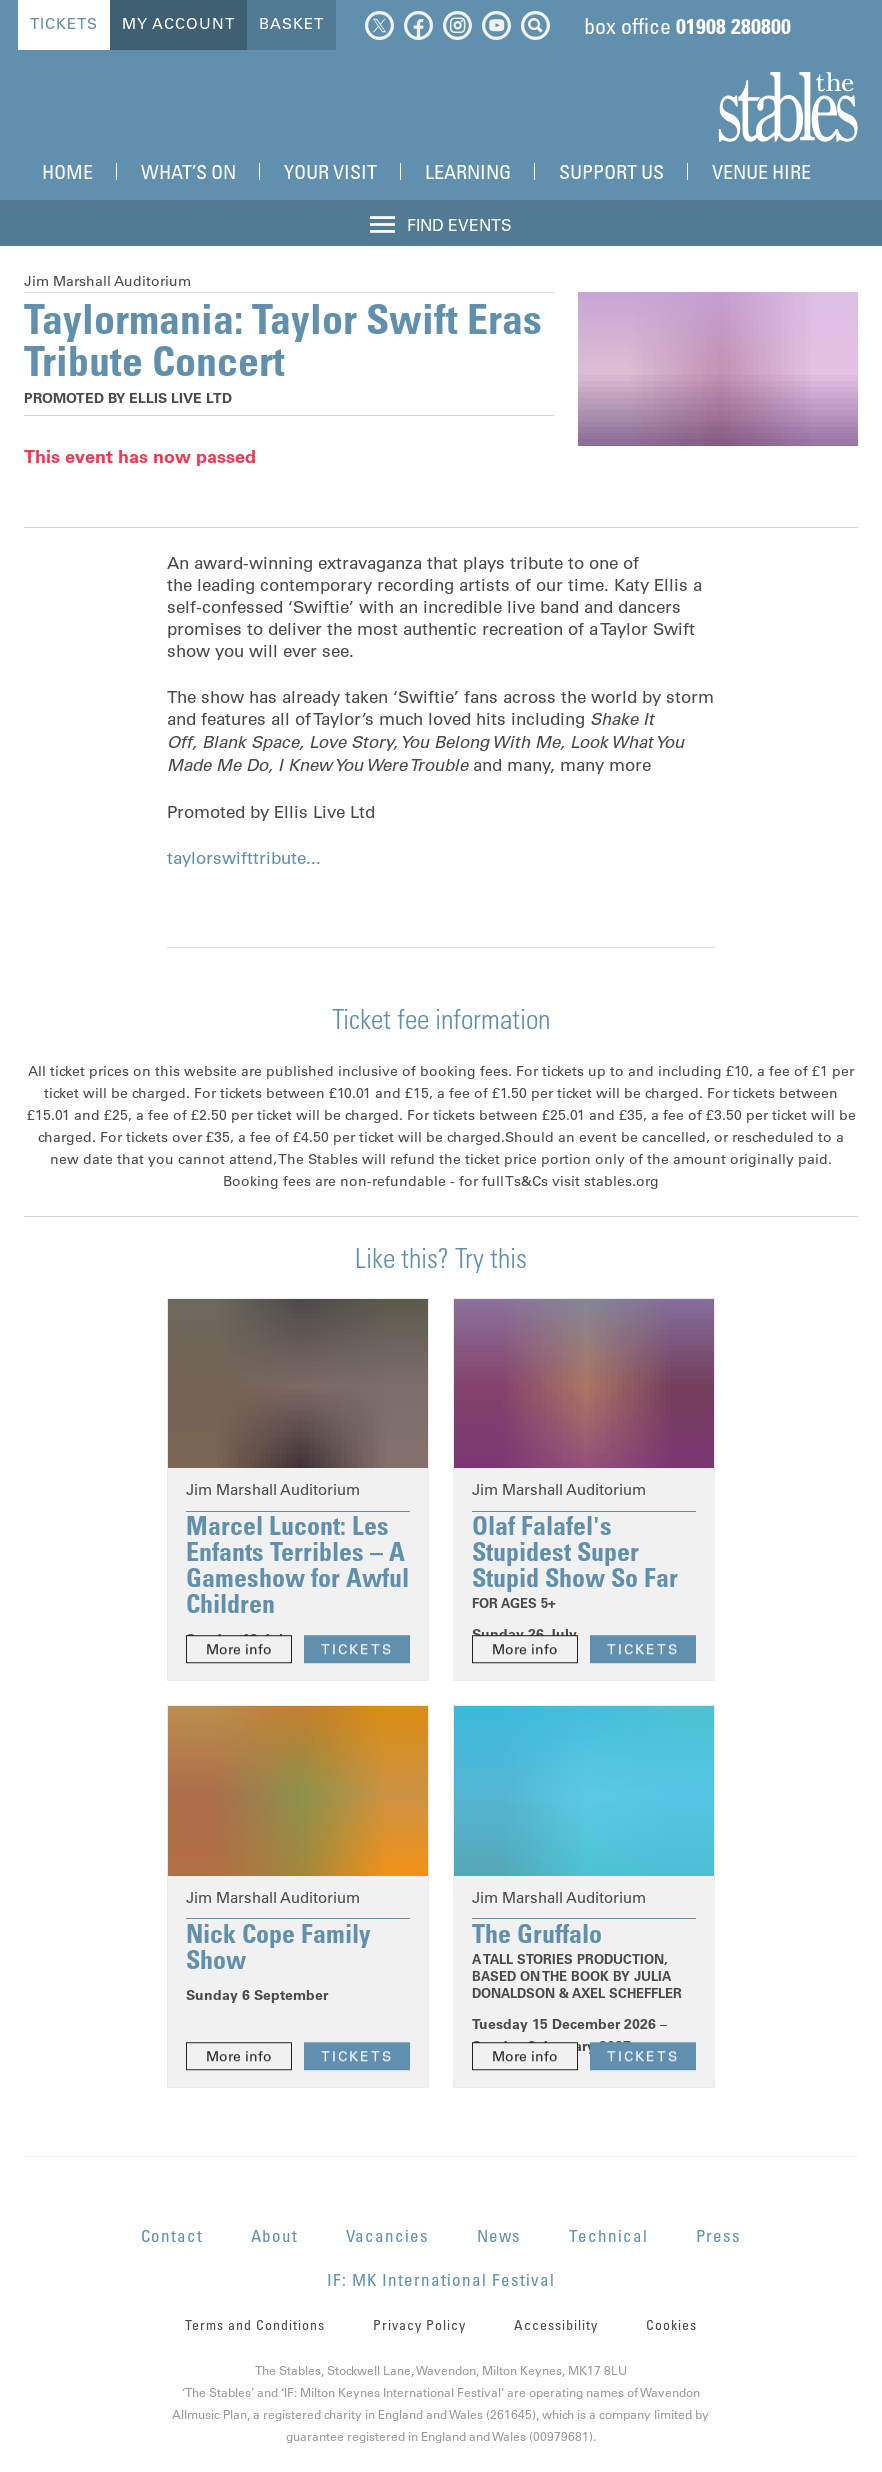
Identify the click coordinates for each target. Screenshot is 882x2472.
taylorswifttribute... (244, 858)
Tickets (64, 23)
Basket (291, 23)
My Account (178, 23)
